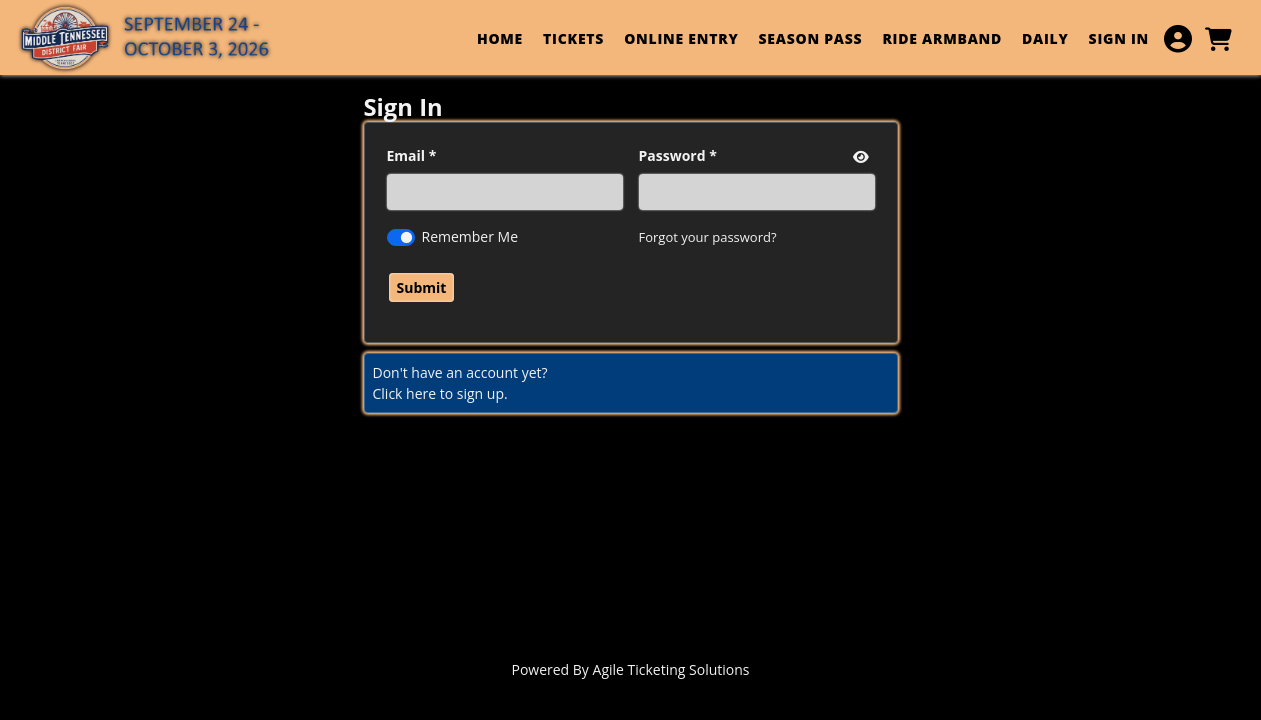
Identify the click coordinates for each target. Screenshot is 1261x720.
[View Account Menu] (1178, 39)
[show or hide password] (859, 156)
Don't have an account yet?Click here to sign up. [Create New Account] (460, 383)
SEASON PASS (810, 38)
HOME (500, 38)
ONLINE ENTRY (681, 38)
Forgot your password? (708, 237)
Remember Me (470, 236)
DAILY (1045, 38)
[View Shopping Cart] (1218, 39)
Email (406, 155)
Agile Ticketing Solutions (671, 669)
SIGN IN (1119, 38)
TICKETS (573, 38)
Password (672, 155)
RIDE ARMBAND (942, 38)
